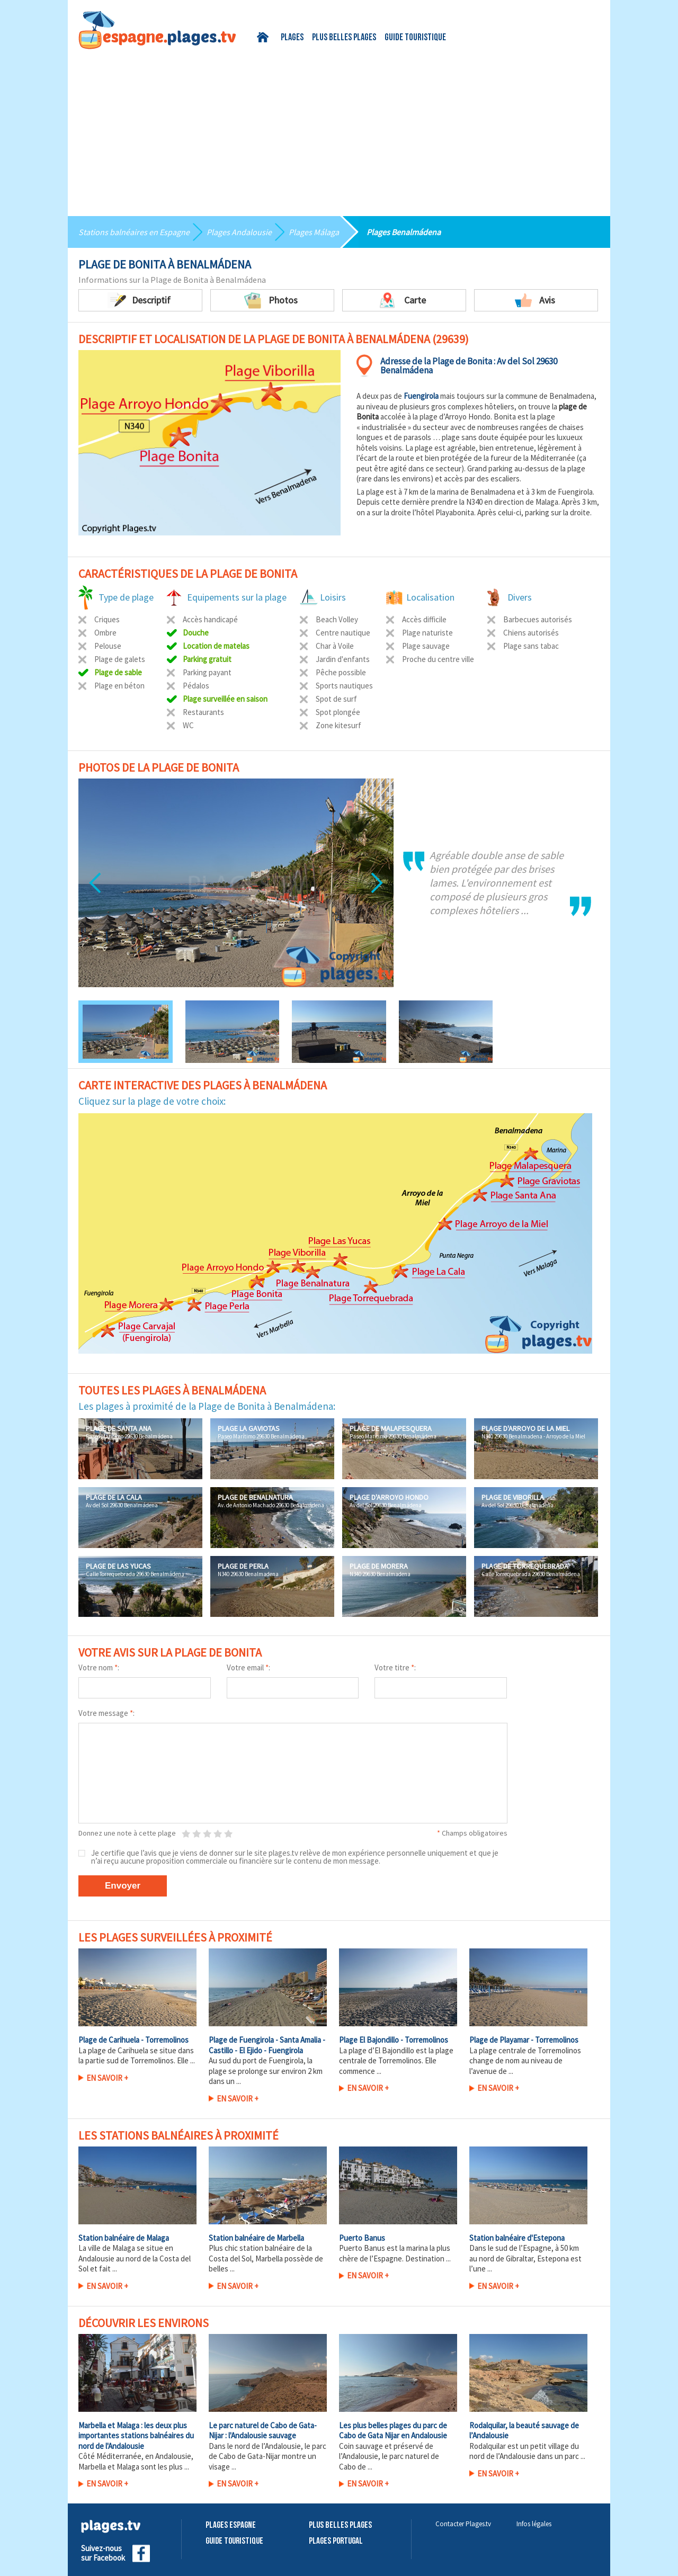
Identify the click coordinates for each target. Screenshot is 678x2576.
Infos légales (533, 2523)
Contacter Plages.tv (463, 2523)
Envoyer (122, 1886)
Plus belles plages (344, 38)
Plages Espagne (231, 2525)
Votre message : (106, 1713)
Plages (292, 38)
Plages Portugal (336, 2541)
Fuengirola (421, 396)
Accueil (264, 37)
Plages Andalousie (239, 232)
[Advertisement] (339, 129)
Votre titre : (395, 1667)
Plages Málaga (314, 232)
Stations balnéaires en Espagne (134, 232)
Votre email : (248, 1667)
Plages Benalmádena (404, 232)
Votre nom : (98, 1667)
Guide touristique (415, 38)
